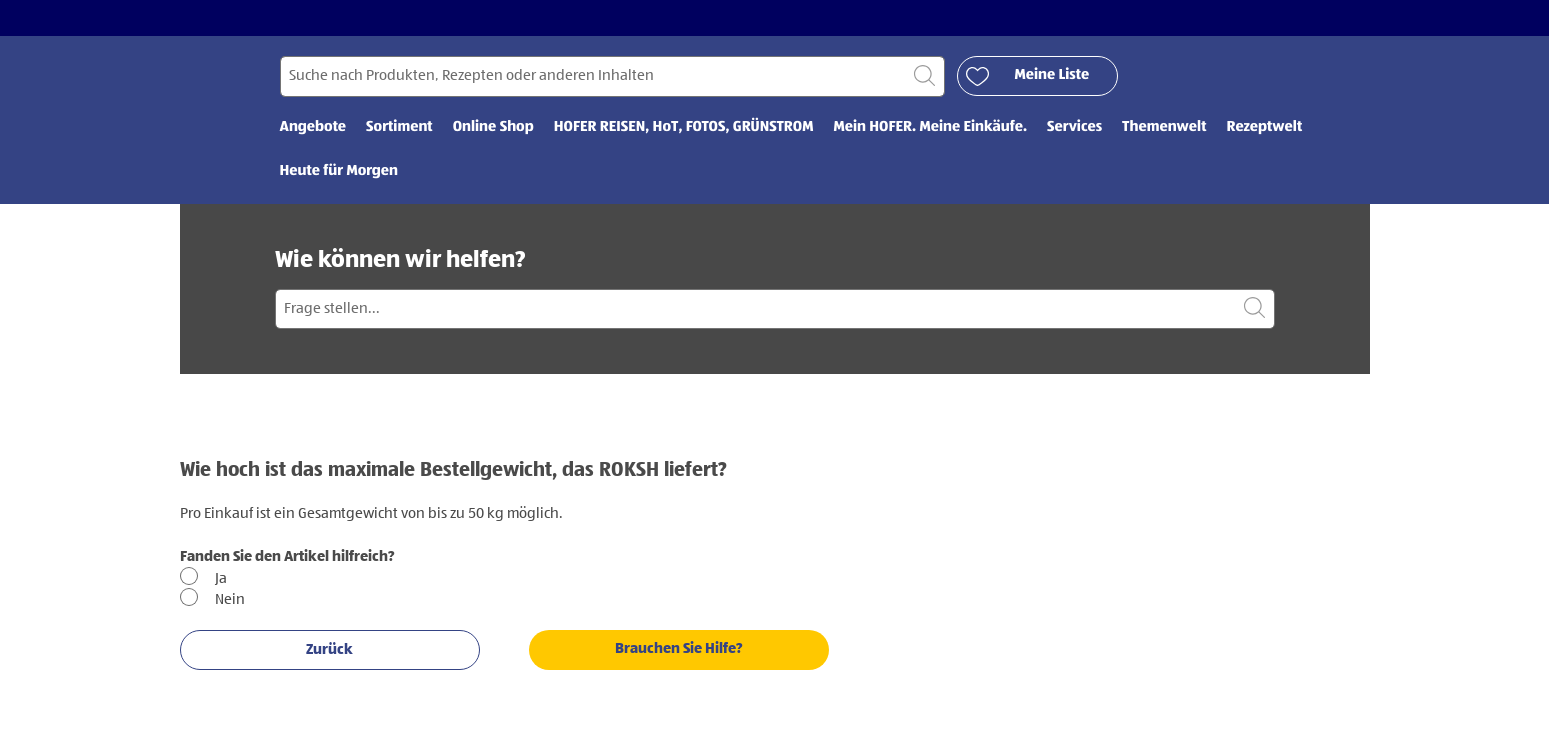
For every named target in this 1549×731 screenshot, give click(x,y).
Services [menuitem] (1074, 127)
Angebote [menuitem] (313, 127)
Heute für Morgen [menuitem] (339, 171)
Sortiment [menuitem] (399, 127)
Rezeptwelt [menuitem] (1264, 127)
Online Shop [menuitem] (493, 127)
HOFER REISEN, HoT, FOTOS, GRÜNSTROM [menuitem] (684, 127)
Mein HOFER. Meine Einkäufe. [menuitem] (930, 127)
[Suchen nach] (612, 76)
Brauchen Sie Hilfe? (679, 648)
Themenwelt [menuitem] (1164, 127)
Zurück (329, 649)
